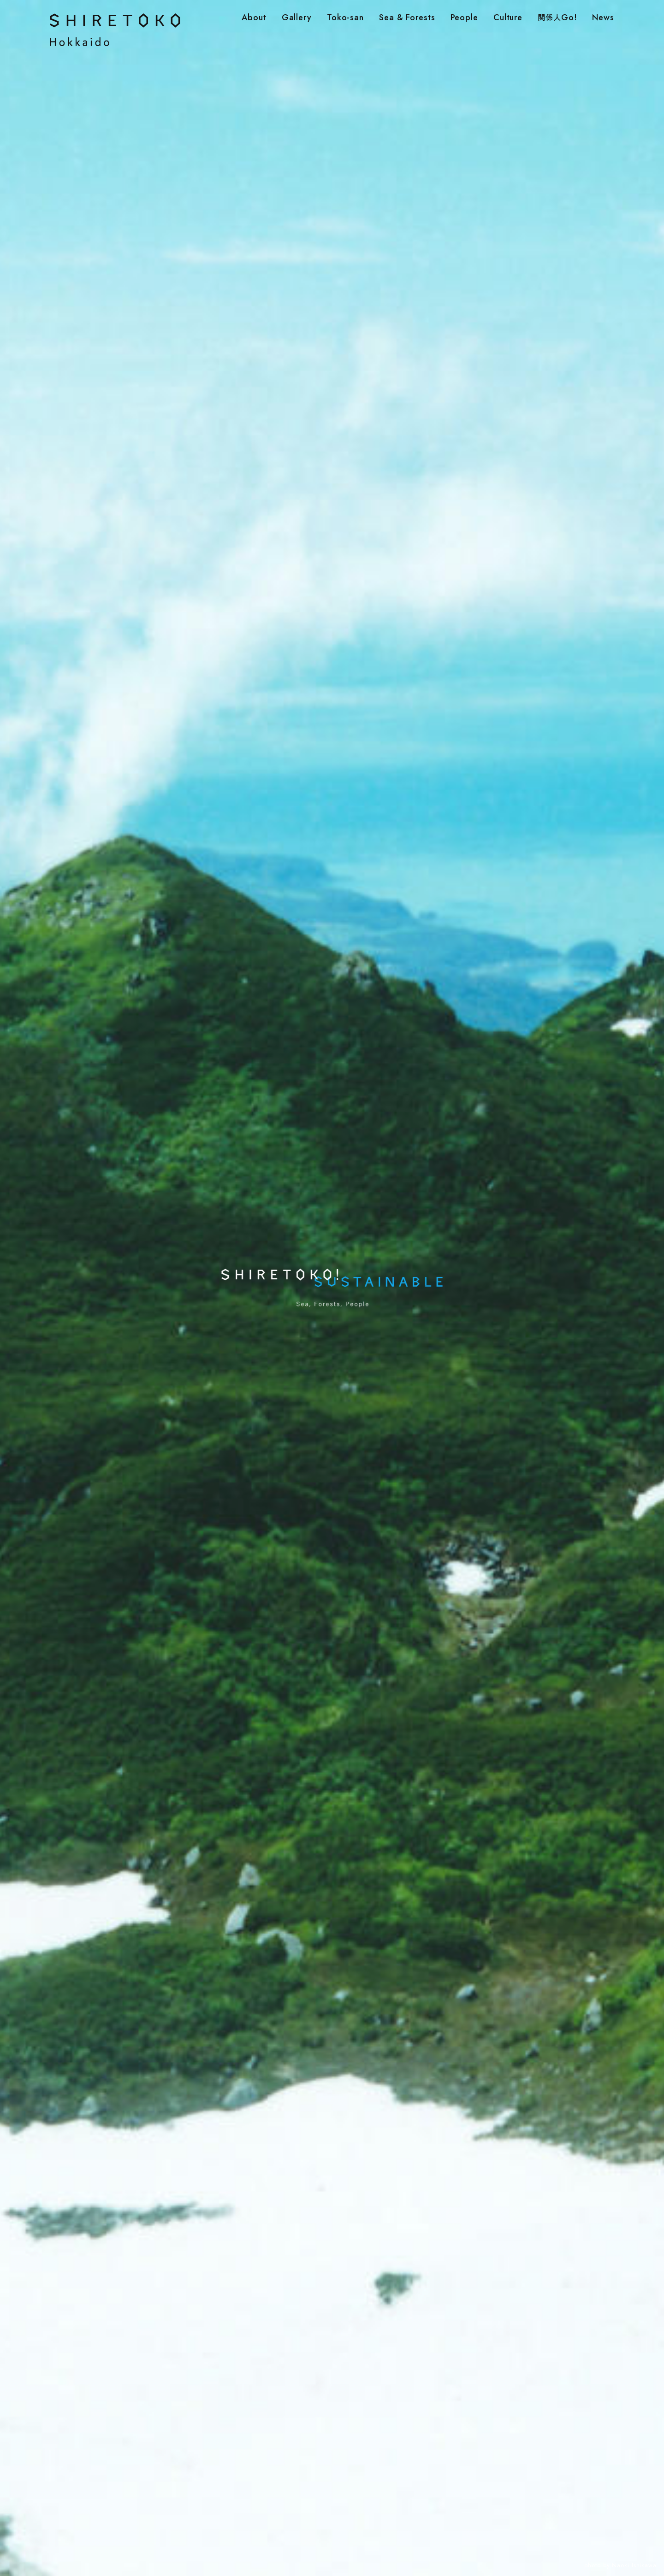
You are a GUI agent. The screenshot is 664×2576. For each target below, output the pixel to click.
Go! (557, 17)
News (603, 17)
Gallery (297, 17)
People (464, 17)
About (254, 17)
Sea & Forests (407, 17)
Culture (507, 17)
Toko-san (345, 17)
